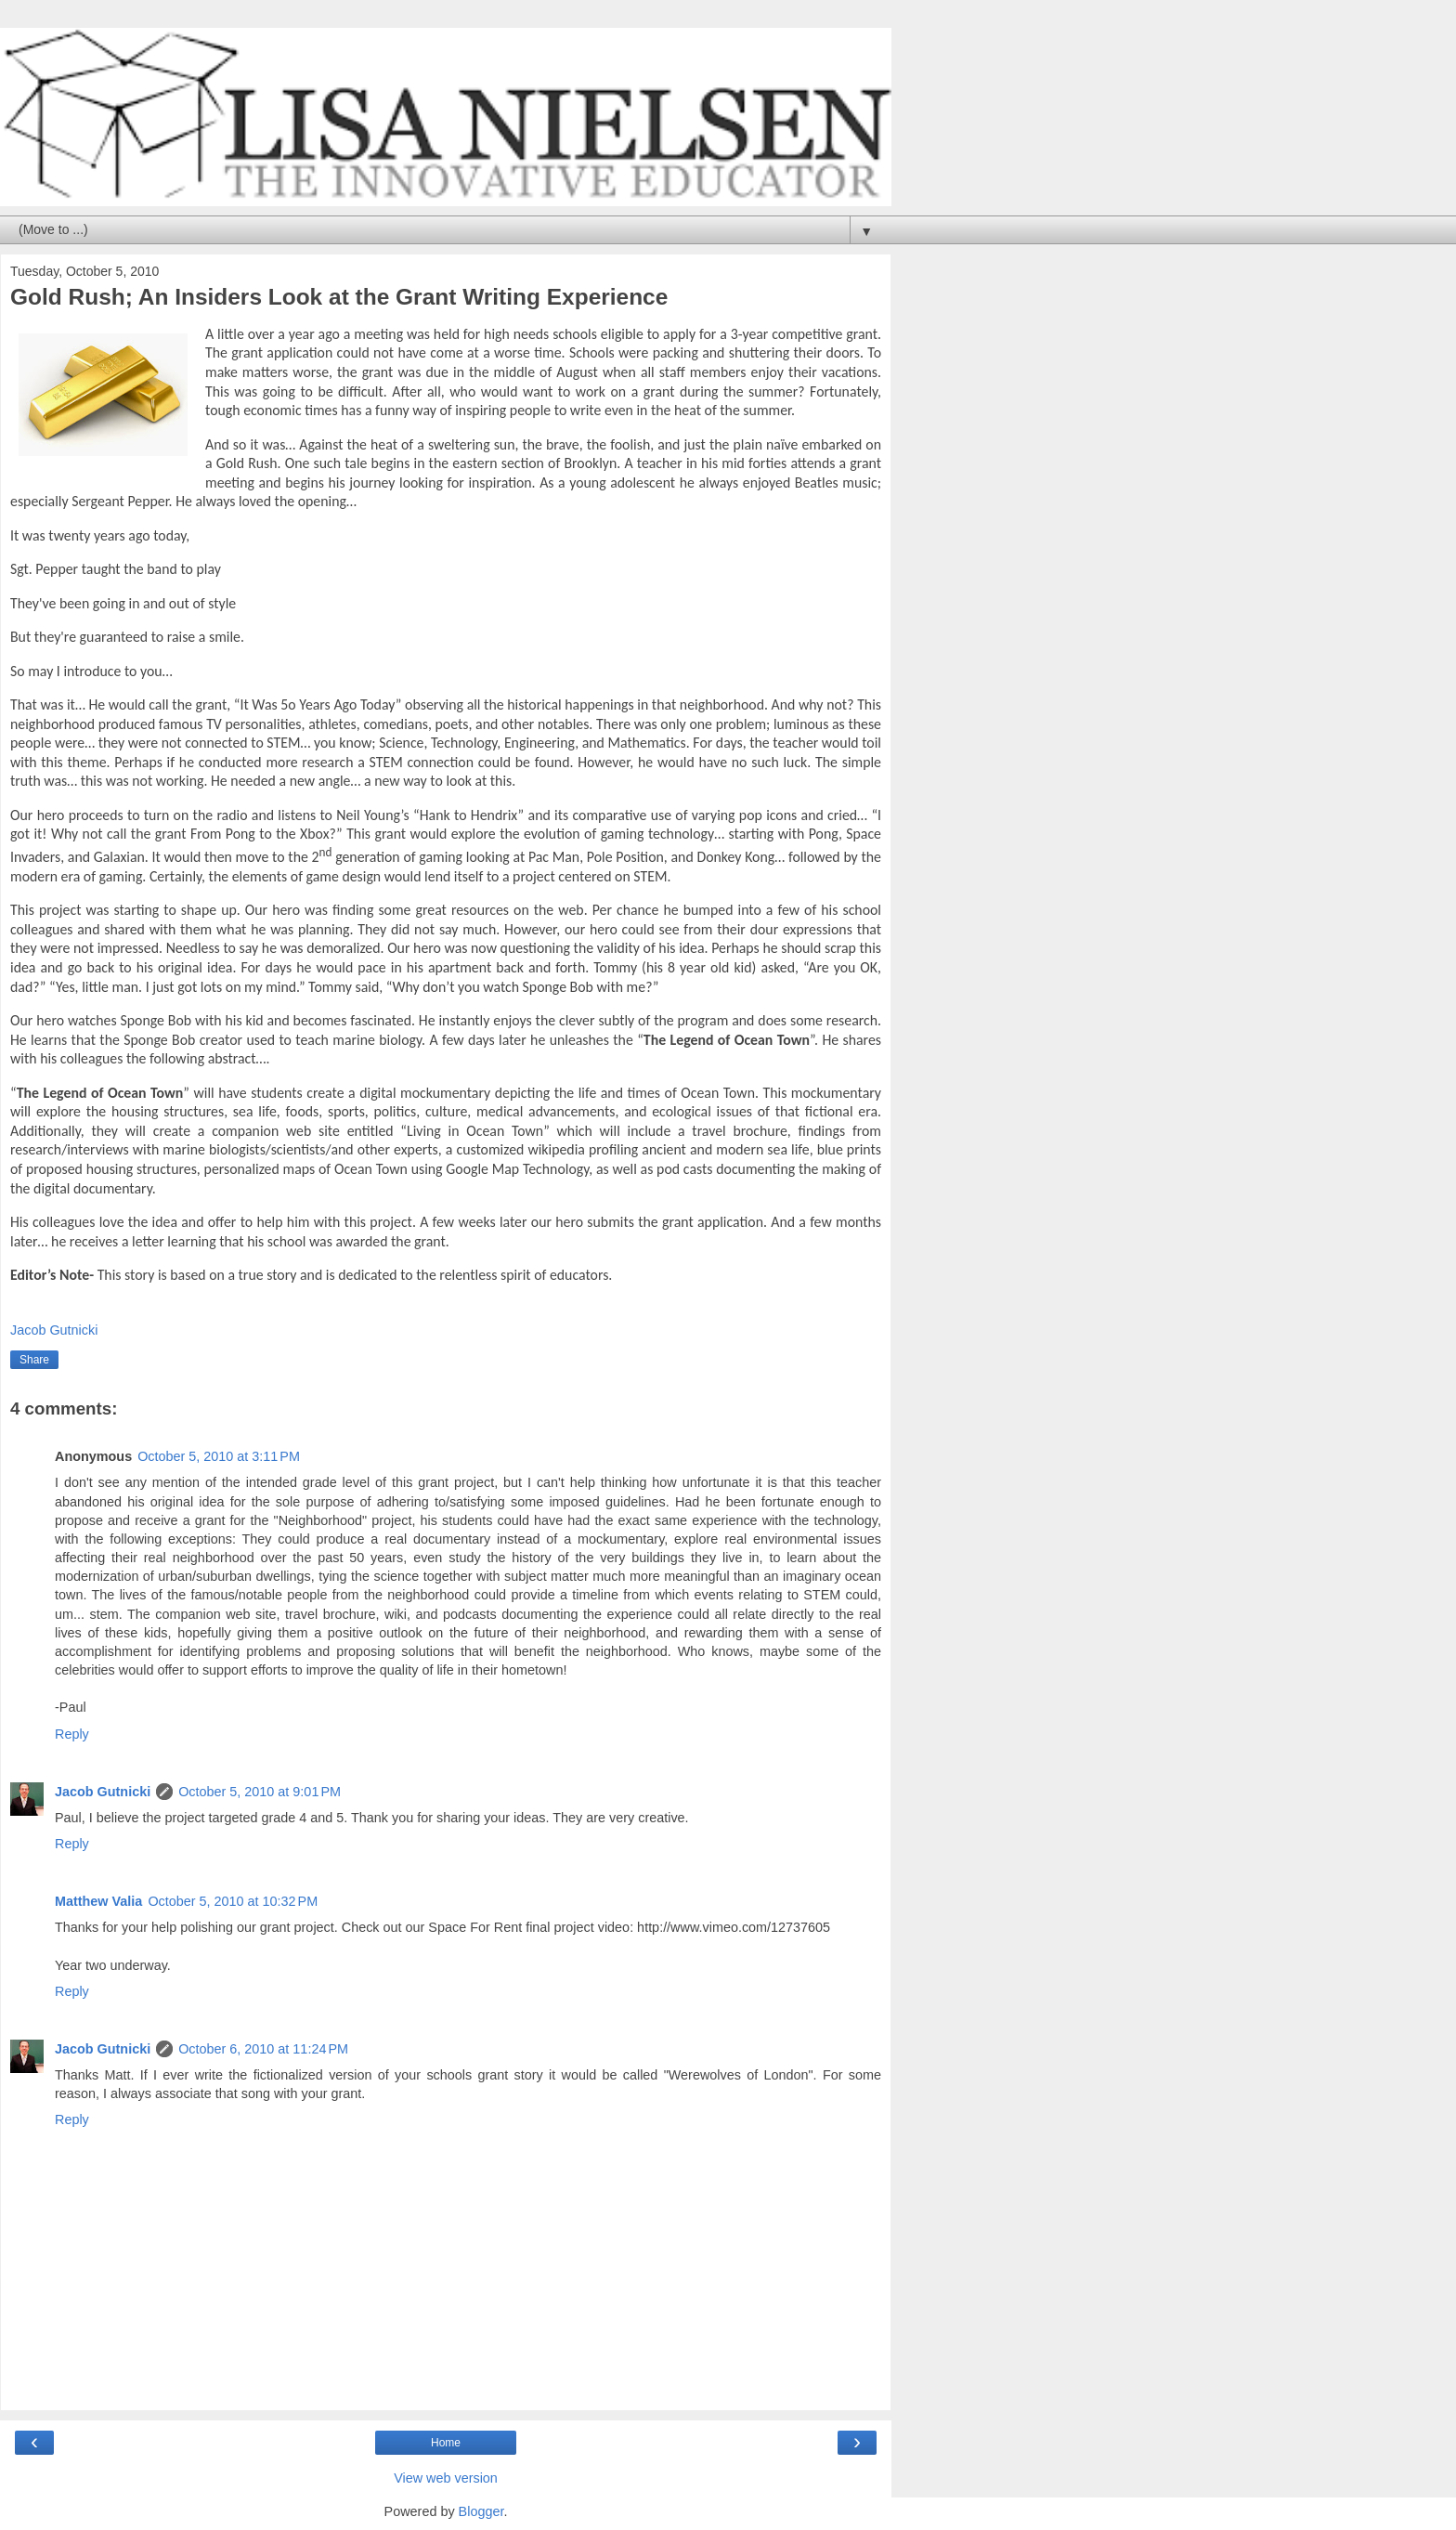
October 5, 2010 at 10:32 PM (233, 1901)
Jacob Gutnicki (102, 1791)
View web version (446, 2478)
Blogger (481, 2511)
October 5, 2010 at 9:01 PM (259, 1791)
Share (34, 1359)
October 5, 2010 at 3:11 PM (218, 1456)
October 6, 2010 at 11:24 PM (263, 2048)
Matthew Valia (98, 1901)
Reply (72, 1734)
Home (446, 2442)
